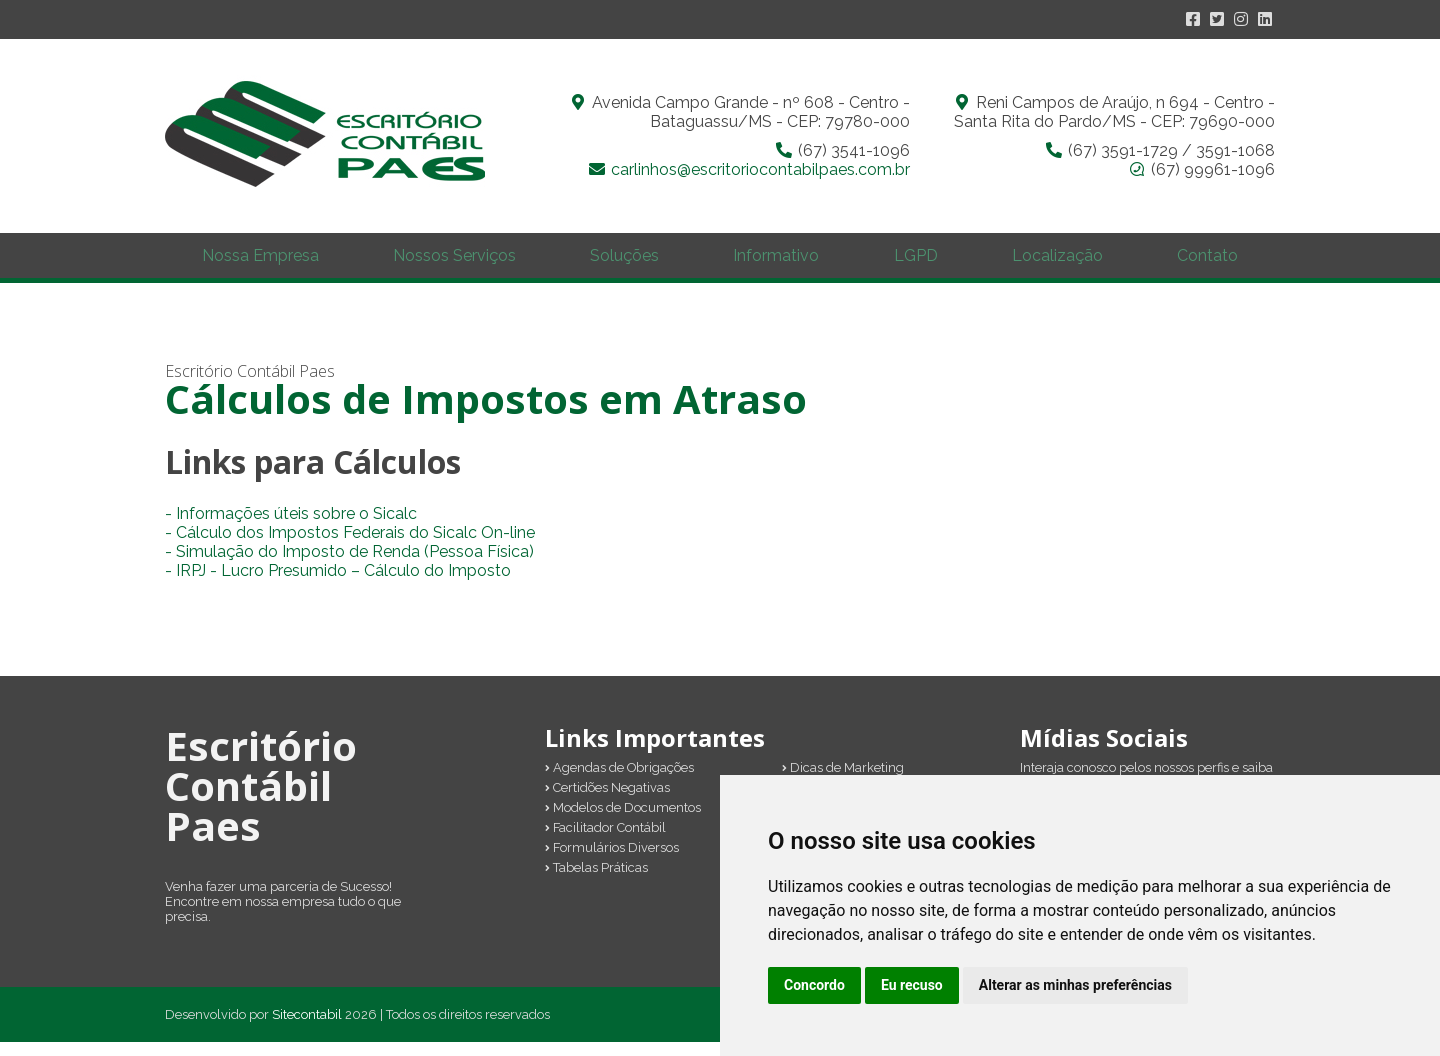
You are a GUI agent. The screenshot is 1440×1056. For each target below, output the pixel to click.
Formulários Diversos (612, 861)
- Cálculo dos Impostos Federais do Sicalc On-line (350, 546)
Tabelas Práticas (596, 881)
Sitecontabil (307, 1028)
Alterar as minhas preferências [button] (1075, 985)
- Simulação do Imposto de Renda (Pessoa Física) (349, 565)
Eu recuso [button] (912, 985)
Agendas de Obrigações (619, 781)
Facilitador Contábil (605, 841)
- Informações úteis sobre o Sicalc (291, 527)
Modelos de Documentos (623, 821)
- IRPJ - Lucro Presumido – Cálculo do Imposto (338, 584)
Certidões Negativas (607, 801)
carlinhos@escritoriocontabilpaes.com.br (760, 169)
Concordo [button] (814, 985)
